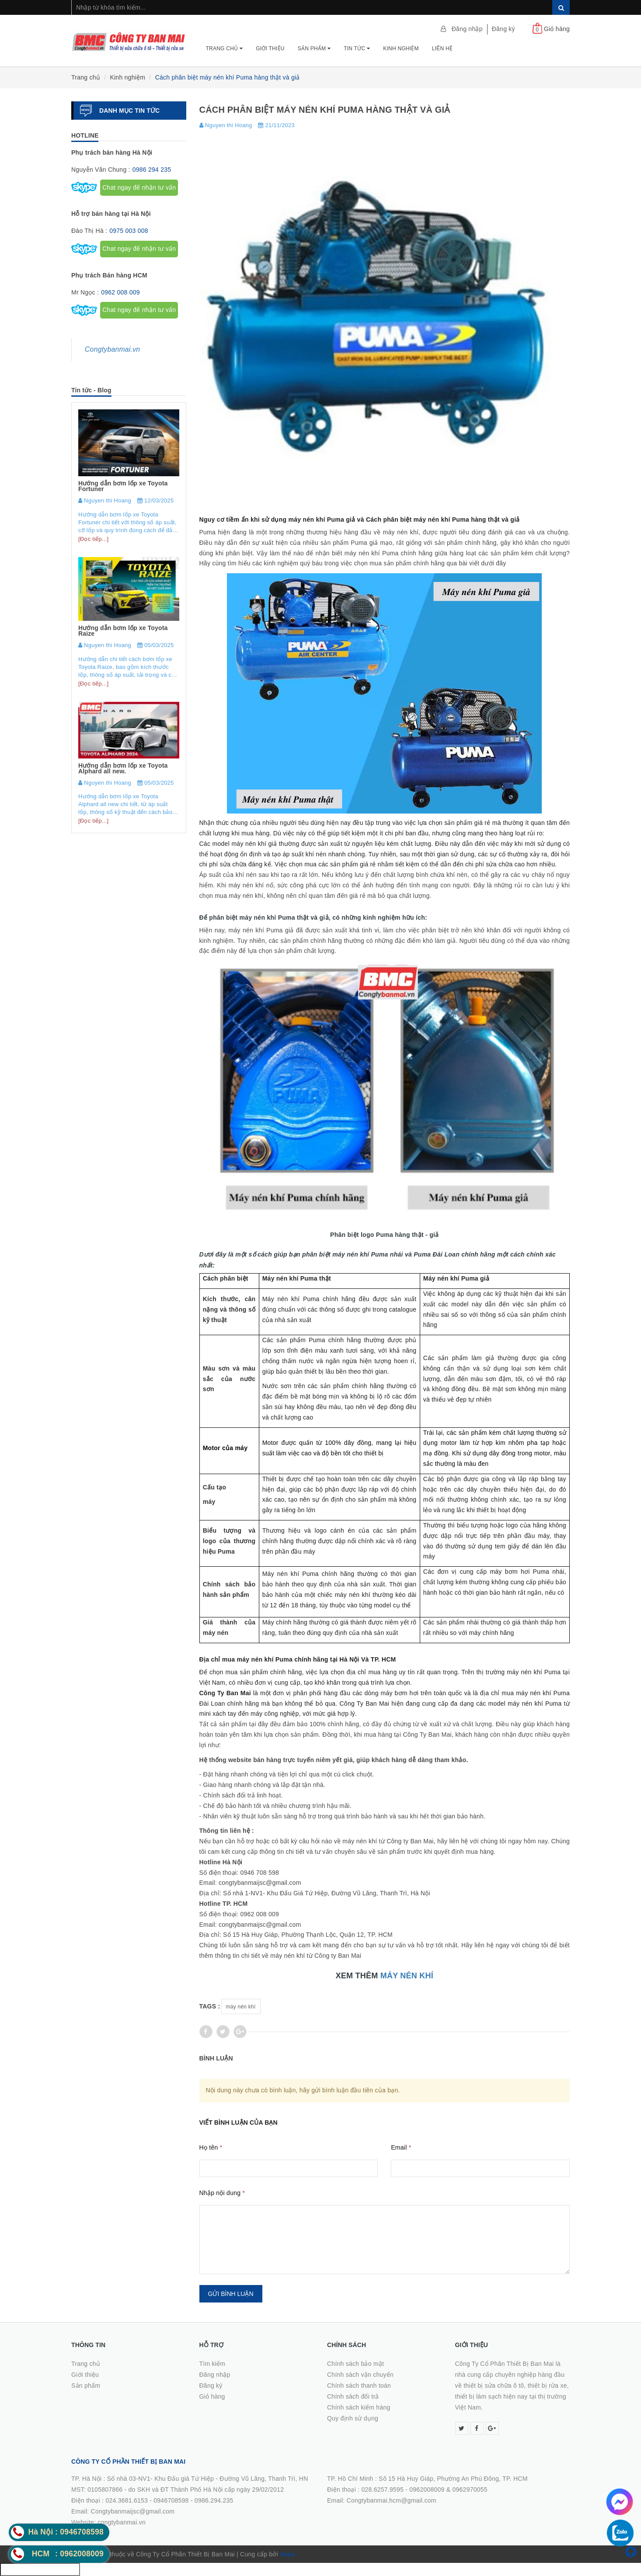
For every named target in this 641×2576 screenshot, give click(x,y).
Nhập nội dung (222, 2192)
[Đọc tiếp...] (93, 539)
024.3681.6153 (126, 2500)
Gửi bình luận (231, 2293)
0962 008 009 (120, 292)
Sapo (287, 2554)
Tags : (209, 2006)
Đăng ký (503, 28)
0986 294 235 (151, 169)
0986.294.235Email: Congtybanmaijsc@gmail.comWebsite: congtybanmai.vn (152, 2511)
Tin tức (357, 48)
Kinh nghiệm (401, 48)
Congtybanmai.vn (112, 349)
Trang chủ (224, 48)
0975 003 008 (128, 230)
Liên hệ (442, 48)
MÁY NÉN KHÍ (406, 1975)
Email (401, 2147)
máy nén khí (241, 2007)
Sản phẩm (314, 48)
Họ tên (211, 2147)
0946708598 (170, 2500)
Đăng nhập (467, 28)
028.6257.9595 (382, 2489)
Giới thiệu (270, 48)
